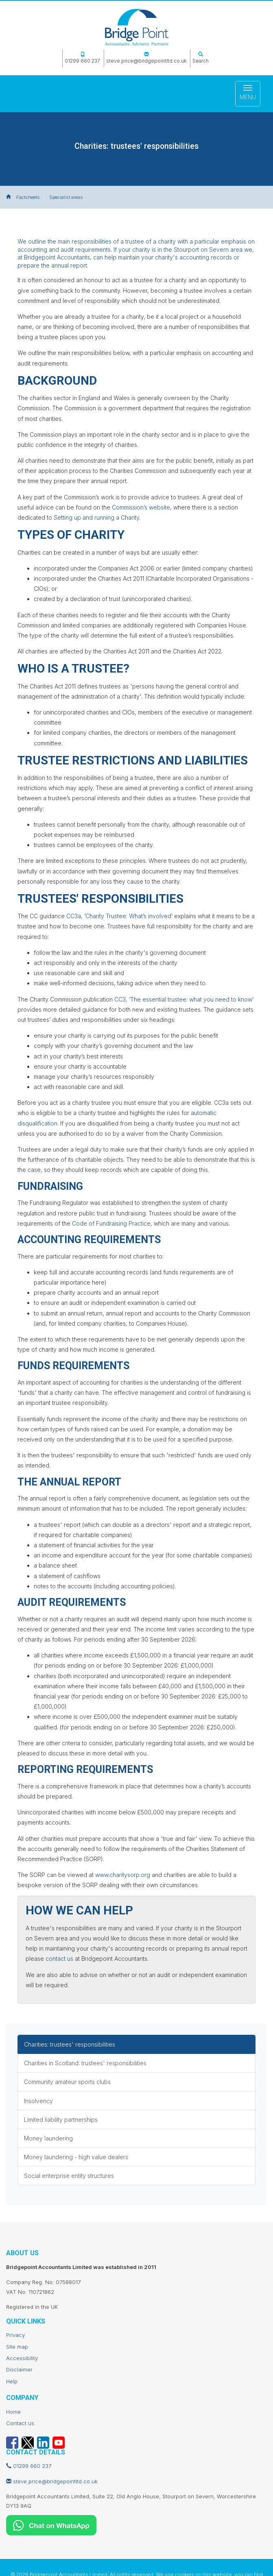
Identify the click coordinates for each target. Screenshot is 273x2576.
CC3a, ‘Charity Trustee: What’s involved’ (119, 915)
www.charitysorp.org (122, 1874)
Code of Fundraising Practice (111, 1223)
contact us (59, 1958)
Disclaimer (19, 2369)
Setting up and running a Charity (96, 517)
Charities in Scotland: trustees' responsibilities (85, 2063)
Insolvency (38, 2100)
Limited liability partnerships (61, 2119)
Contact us (20, 2423)
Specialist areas (66, 197)
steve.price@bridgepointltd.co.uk (146, 58)
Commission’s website (141, 507)
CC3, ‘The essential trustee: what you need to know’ (183, 999)
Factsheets (28, 197)
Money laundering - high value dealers (76, 2157)
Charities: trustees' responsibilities (69, 2044)
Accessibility (22, 2358)
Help (11, 2381)
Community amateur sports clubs (67, 2081)
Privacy (15, 2335)
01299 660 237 (82, 58)
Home (13, 2411)
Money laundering (48, 2138)
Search (200, 58)
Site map (17, 2346)
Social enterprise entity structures (69, 2175)
